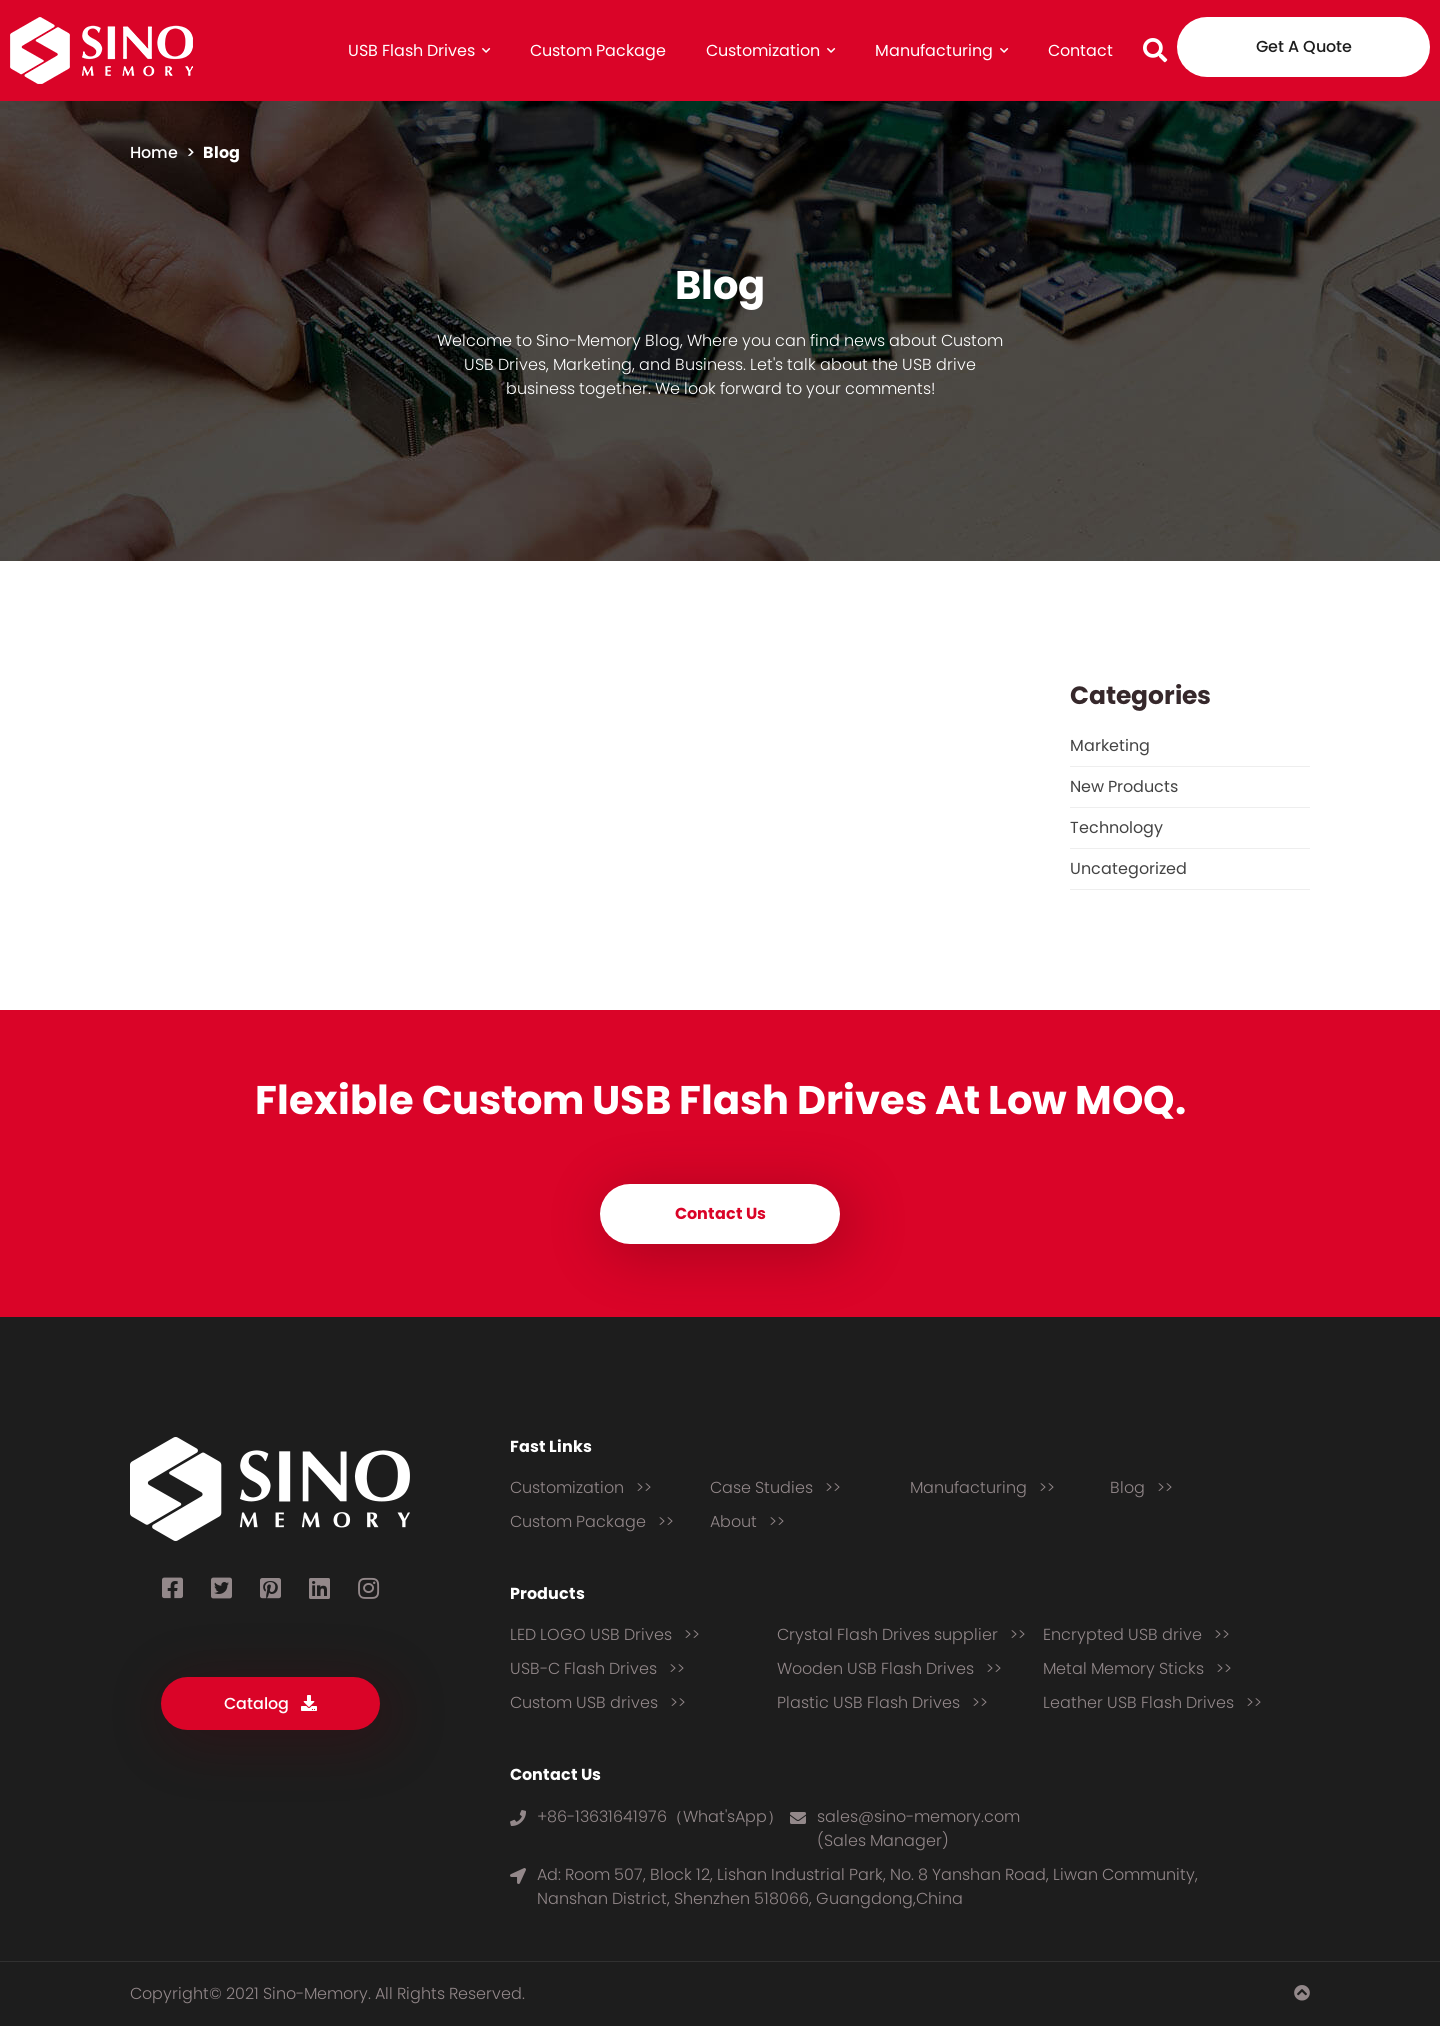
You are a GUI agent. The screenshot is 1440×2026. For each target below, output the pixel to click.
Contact (1080, 50)
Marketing (1110, 745)
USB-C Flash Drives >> (597, 1668)
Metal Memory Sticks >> (1137, 1668)
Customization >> (581, 1487)
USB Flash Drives (419, 50)
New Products (1124, 786)
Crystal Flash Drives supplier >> (901, 1634)
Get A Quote (1304, 46)
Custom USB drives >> (598, 1702)
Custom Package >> (592, 1521)
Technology (1116, 827)
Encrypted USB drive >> (1136, 1634)
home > (164, 152)
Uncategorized (1128, 868)
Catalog (270, 1703)
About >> (747, 1521)
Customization (770, 50)
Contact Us (720, 1213)
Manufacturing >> (982, 1487)
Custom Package (598, 50)
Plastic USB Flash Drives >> (882, 1702)
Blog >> (1141, 1487)
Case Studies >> (775, 1487)
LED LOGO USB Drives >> (605, 1634)
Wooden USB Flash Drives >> (889, 1668)
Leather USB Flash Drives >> (1152, 1702)
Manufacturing (941, 50)
